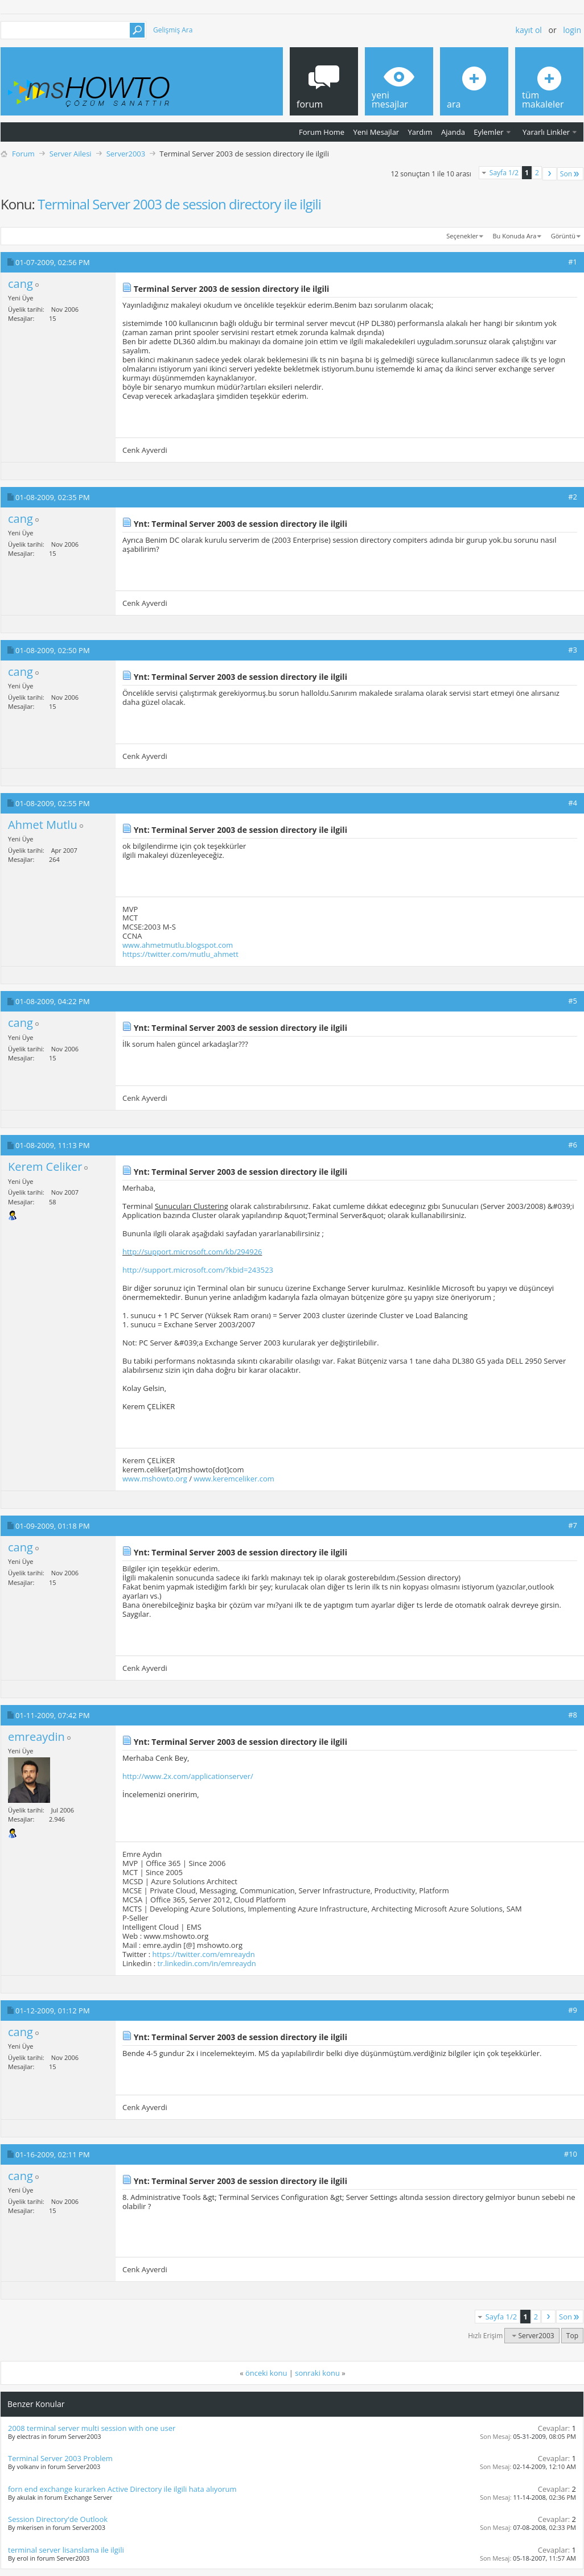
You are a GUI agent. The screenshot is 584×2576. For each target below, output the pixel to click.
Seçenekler (462, 236)
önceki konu (266, 2373)
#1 (572, 262)
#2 (572, 497)
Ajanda (453, 132)
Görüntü (563, 236)
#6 (572, 1145)
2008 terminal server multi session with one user (91, 2428)
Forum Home (321, 132)
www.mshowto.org (154, 1478)
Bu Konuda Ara (515, 236)
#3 (572, 650)
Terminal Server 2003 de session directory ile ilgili (179, 204)
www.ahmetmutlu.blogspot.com (177, 945)
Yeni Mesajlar (376, 132)
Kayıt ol (529, 29)
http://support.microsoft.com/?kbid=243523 (197, 1270)
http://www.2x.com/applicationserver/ (187, 1776)
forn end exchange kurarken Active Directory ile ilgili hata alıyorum (122, 2489)
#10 (570, 2154)
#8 (572, 1715)
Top (572, 2335)
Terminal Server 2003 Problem (60, 2458)
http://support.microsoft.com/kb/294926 (192, 1251)
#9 (572, 2010)
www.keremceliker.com (234, 1478)
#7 (572, 1525)
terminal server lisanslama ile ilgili (66, 2550)
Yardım (420, 132)
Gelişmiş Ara (172, 30)
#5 (572, 1001)
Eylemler (488, 132)
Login (572, 29)
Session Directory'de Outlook (58, 2519)
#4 (572, 803)
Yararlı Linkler (546, 132)
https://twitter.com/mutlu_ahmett (180, 954)
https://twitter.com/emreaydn (204, 1954)
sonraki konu (317, 2373)
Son (570, 174)
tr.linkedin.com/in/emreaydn (207, 1963)
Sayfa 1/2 (504, 172)
